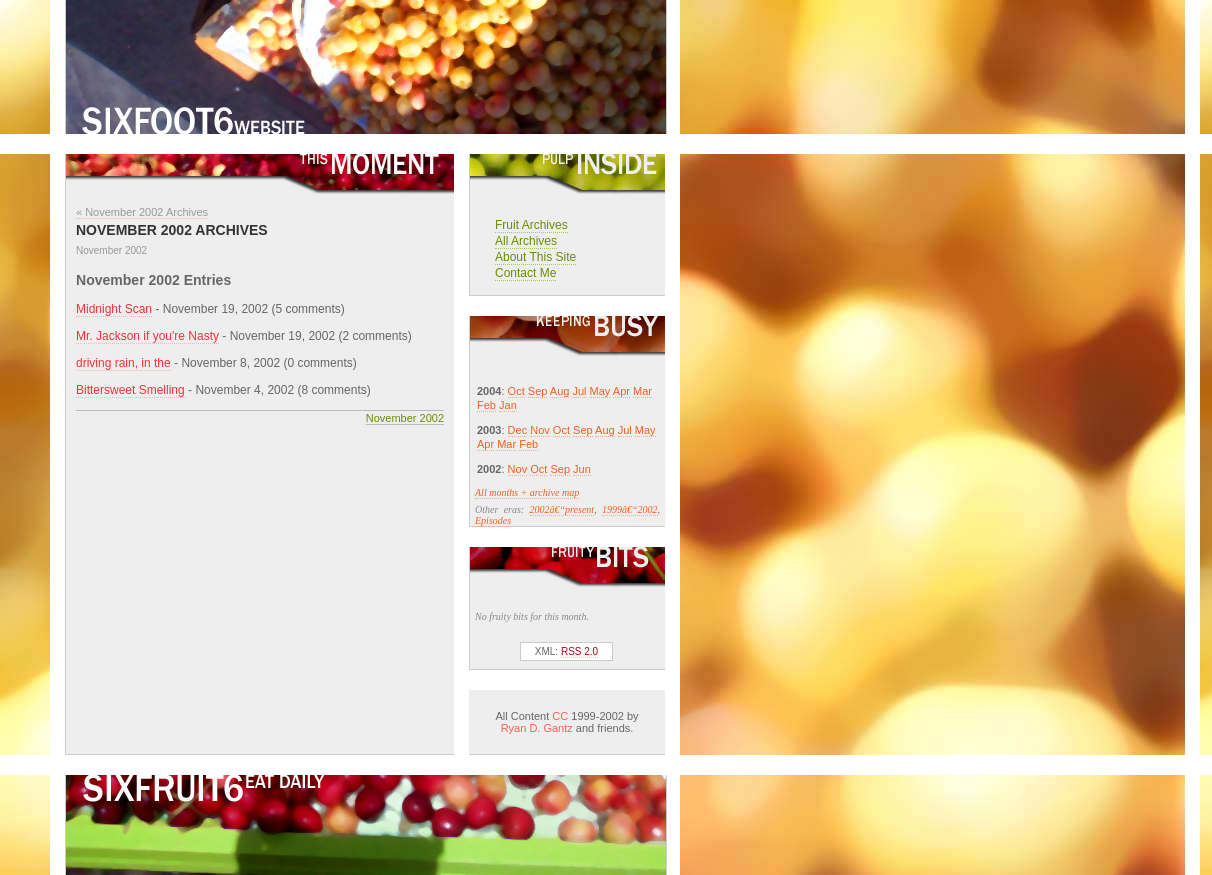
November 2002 (405, 418)
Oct (516, 391)
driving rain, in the (123, 363)
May (600, 391)
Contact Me (525, 273)
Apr (621, 391)
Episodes (493, 520)
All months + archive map (527, 492)
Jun (582, 469)
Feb (486, 405)
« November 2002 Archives (142, 212)
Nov (540, 430)
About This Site (535, 257)
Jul (579, 391)
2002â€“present (562, 509)
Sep (538, 391)
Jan (508, 405)
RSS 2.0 (579, 651)
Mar (642, 391)
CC (560, 716)
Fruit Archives (531, 225)
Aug (560, 391)
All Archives (526, 241)
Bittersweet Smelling (130, 390)
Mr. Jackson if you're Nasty (147, 336)
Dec (518, 430)
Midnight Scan (114, 309)
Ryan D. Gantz (537, 728)
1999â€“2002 (630, 509)
